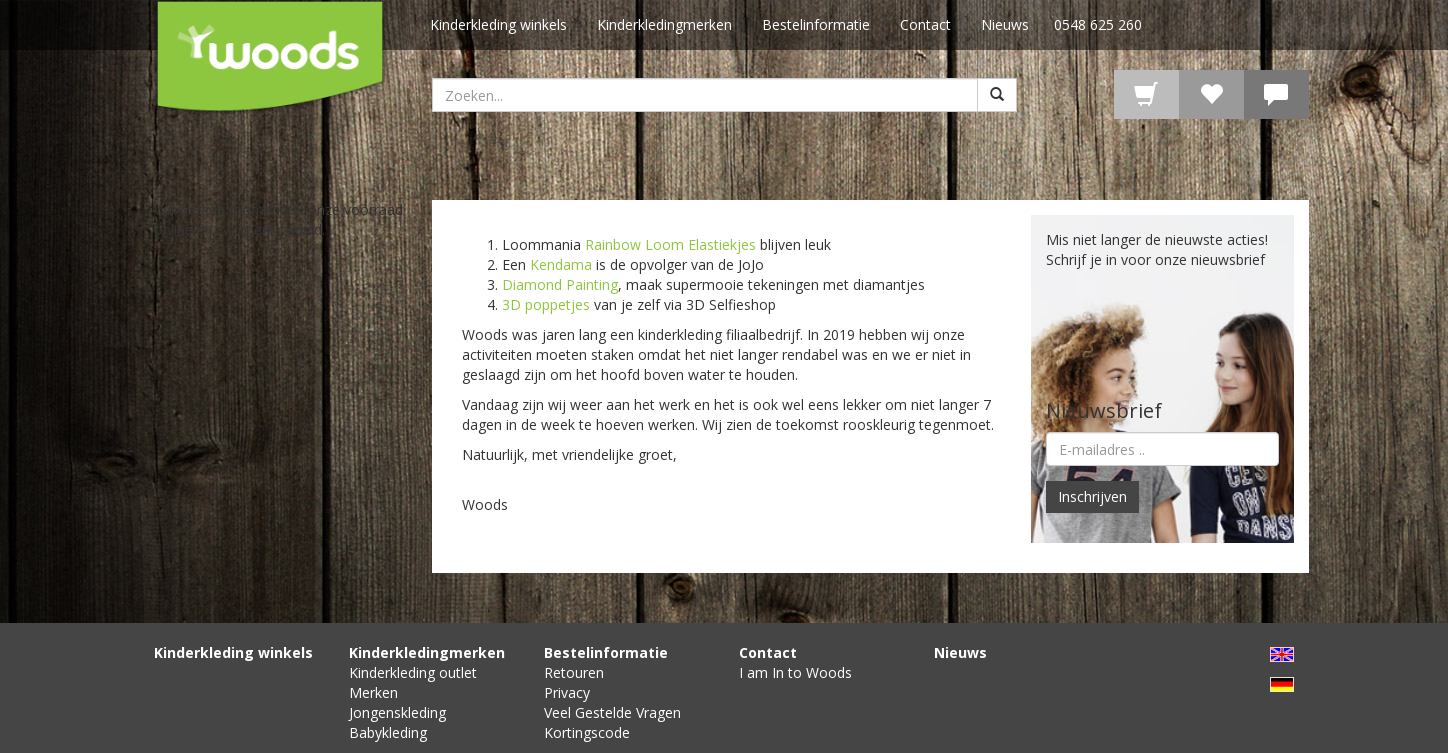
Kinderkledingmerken (664, 24)
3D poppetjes (546, 304)
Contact (925, 24)
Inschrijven (1092, 496)
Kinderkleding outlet (413, 672)
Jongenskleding (397, 712)
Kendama (561, 264)
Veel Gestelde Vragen (612, 712)
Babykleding (388, 732)
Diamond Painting (560, 284)
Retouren (574, 672)
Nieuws (1005, 24)
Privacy (567, 692)
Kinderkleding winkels (498, 24)
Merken (373, 692)
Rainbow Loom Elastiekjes (670, 244)
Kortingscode (587, 732)
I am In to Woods (795, 672)
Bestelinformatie (816, 24)
